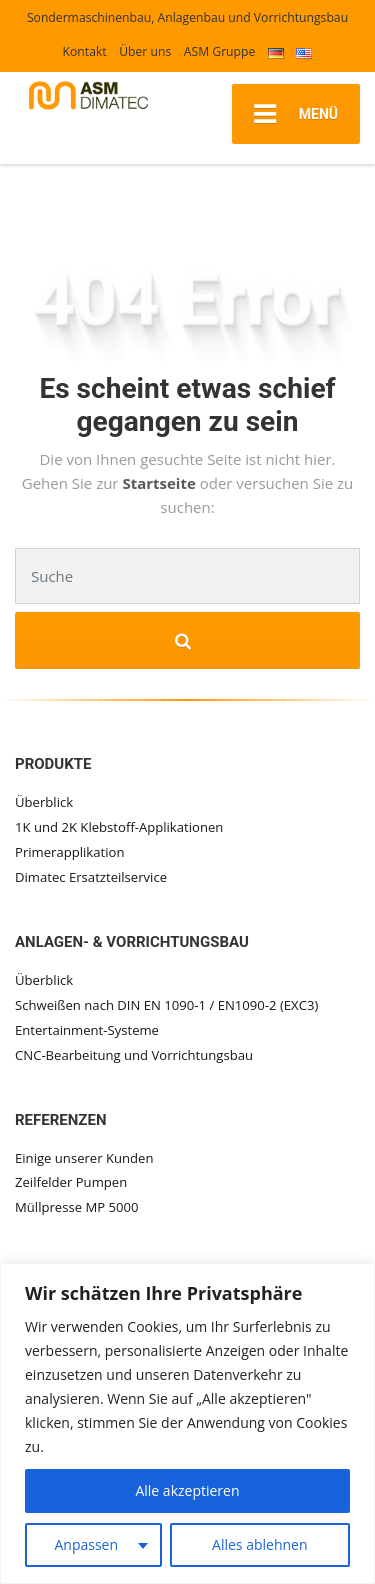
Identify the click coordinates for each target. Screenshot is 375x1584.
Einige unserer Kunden (84, 1158)
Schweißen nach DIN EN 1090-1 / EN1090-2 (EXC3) (166, 1005)
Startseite (160, 483)
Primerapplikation (69, 852)
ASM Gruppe (220, 51)
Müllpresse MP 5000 (77, 1207)
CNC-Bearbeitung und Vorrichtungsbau (134, 1055)
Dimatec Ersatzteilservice (91, 877)
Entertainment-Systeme (87, 1030)
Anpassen (86, 1544)
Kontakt (85, 51)
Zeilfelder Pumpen (71, 1182)
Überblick (44, 802)
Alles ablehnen (259, 1544)
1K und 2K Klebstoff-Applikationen (119, 827)
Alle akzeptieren (187, 1490)
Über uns (145, 51)
